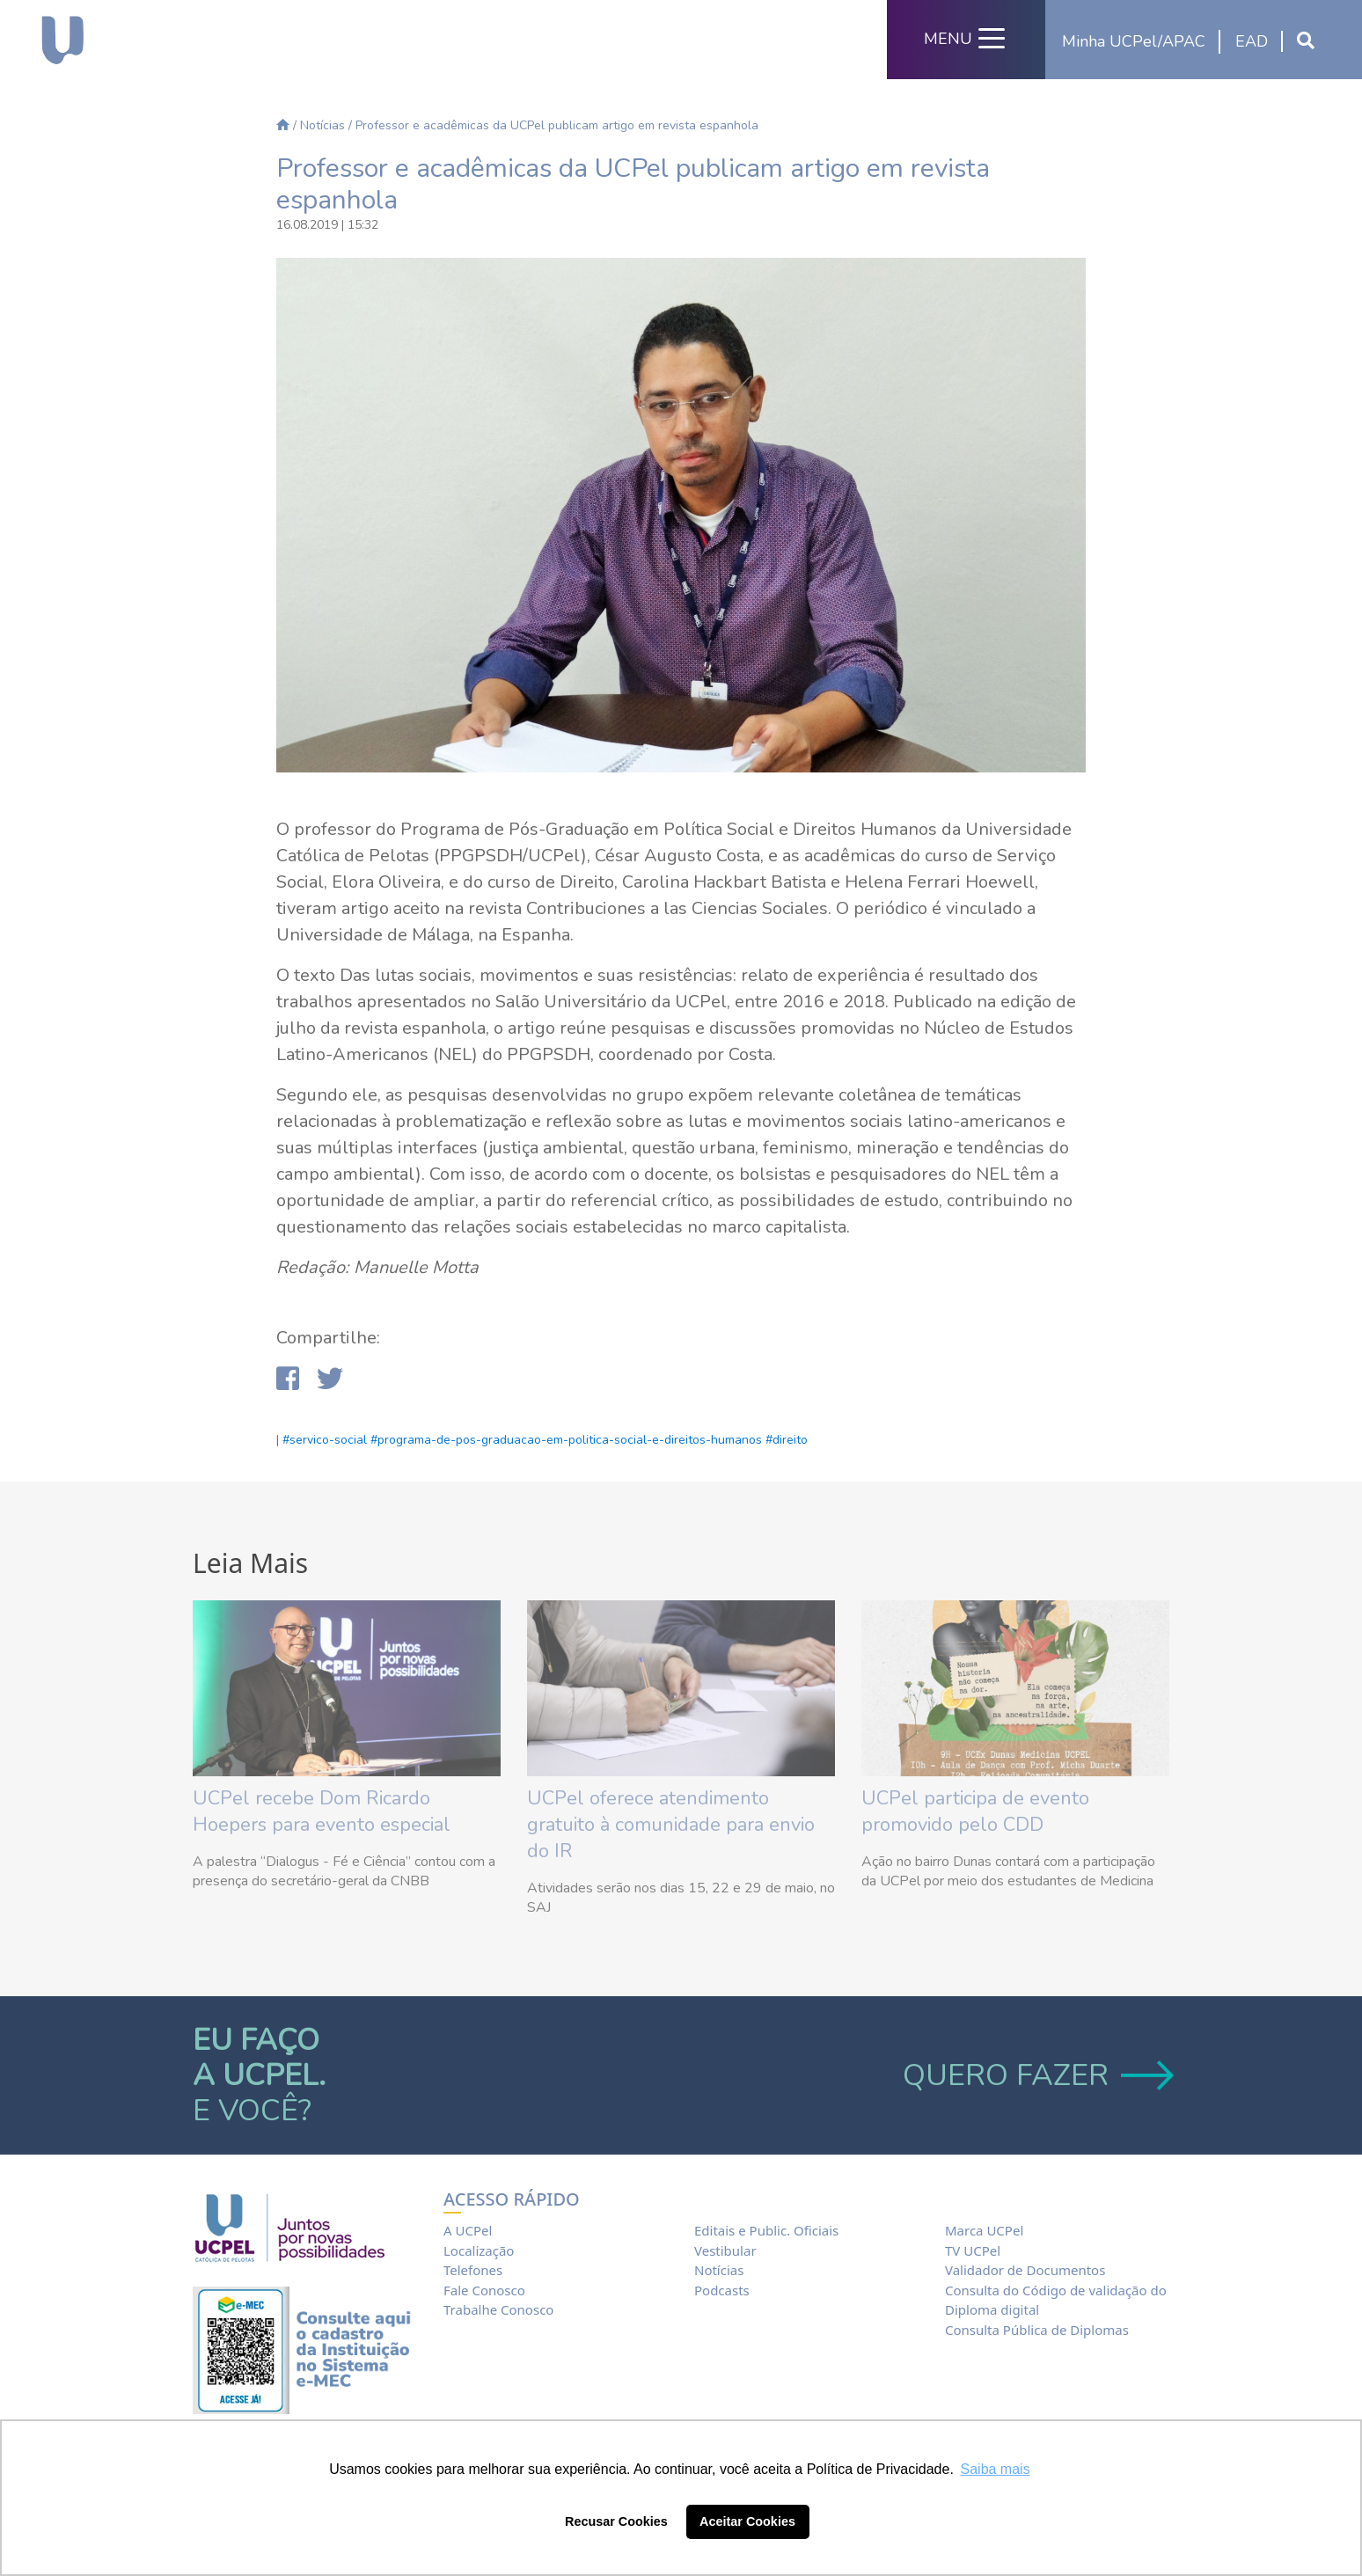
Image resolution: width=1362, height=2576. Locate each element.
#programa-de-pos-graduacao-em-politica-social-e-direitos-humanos (566, 1439)
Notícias (322, 125)
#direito (786, 1439)
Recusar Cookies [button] (616, 2521)
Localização (478, 2250)
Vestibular (725, 2250)
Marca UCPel (984, 2230)
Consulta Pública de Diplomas (1037, 2329)
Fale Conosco (484, 2290)
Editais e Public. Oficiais (766, 2230)
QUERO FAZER (1036, 2075)
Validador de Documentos (1025, 2270)
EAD (1251, 41)
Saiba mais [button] (995, 2469)
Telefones (472, 2270)
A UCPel (467, 2230)
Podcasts (722, 2290)
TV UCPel (972, 2250)
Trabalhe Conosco (498, 2309)
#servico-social (324, 1439)
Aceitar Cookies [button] (747, 2521)
